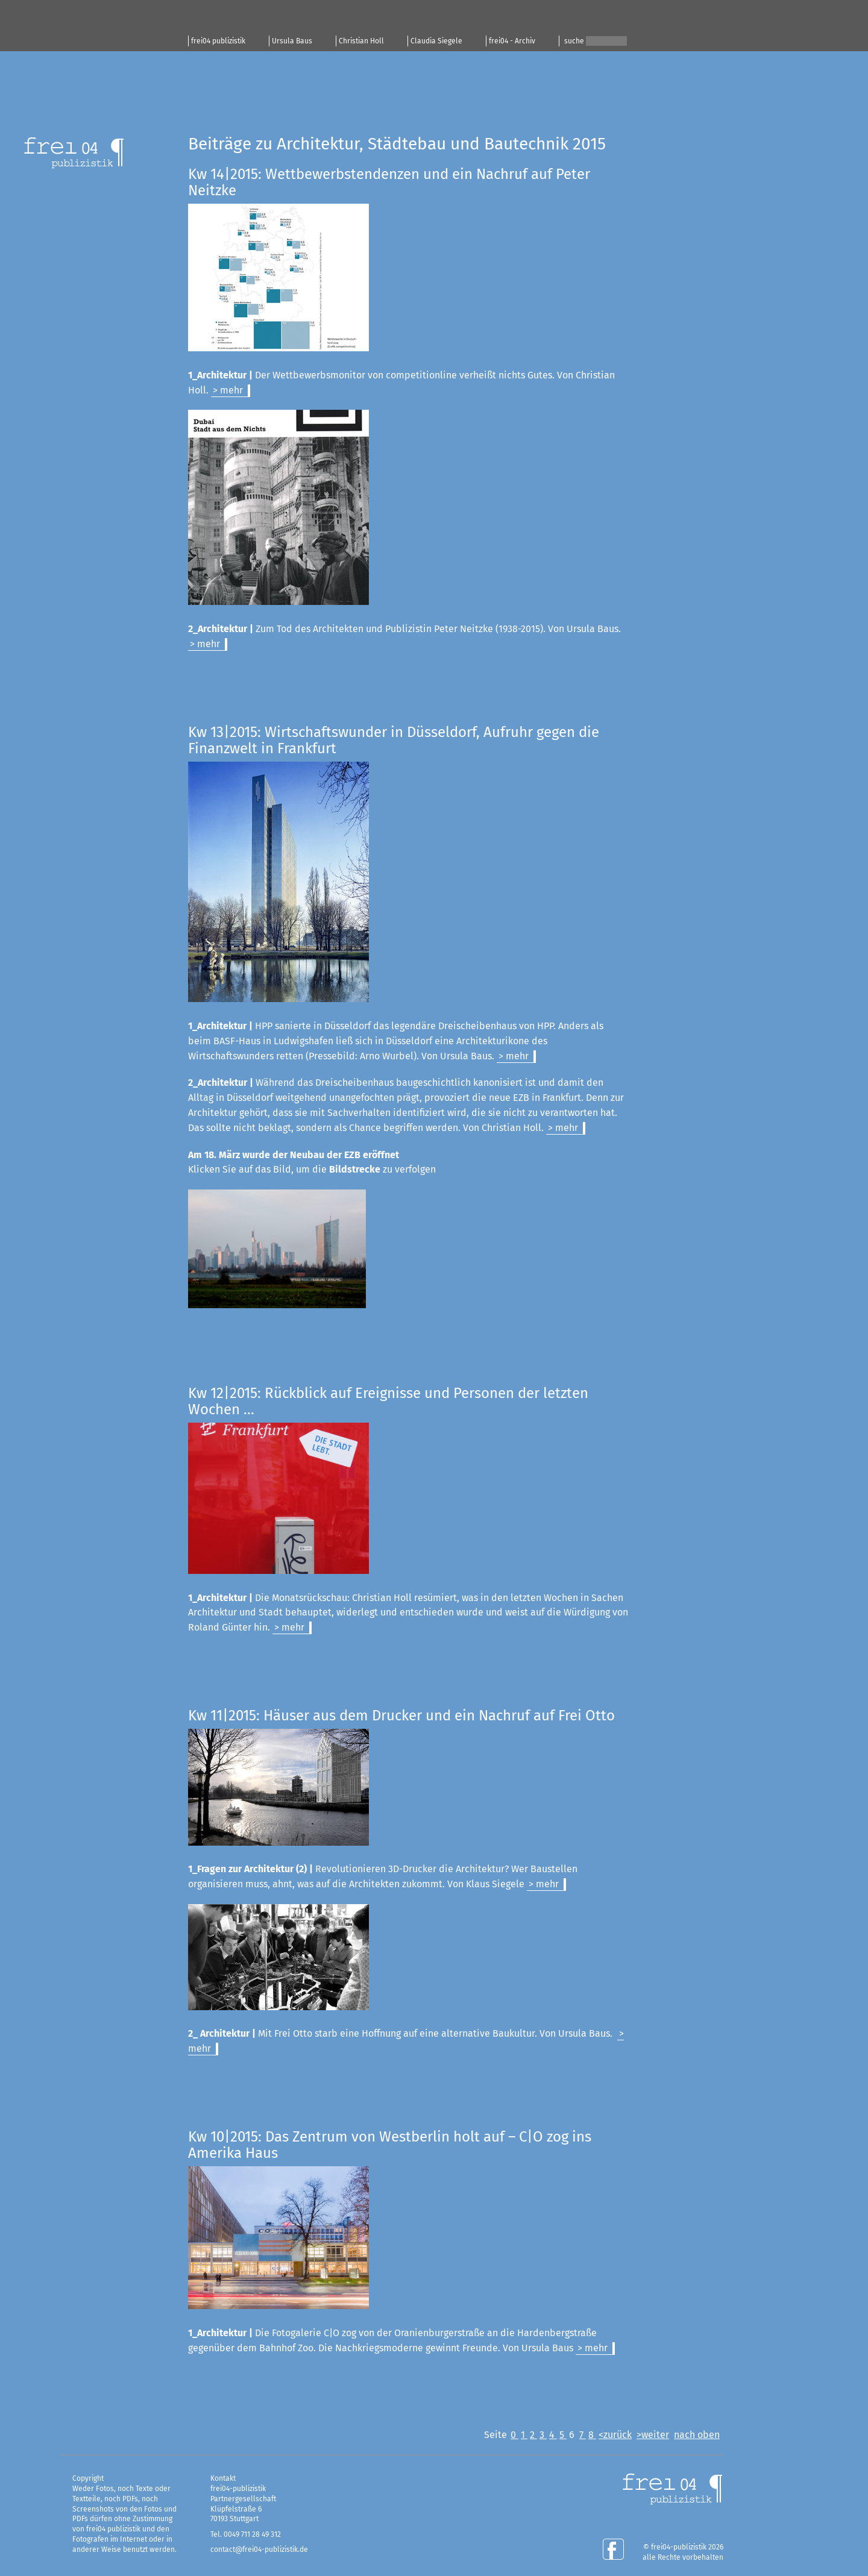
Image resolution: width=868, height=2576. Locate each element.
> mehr (228, 390)
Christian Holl (361, 41)
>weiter (653, 2434)
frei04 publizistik (218, 41)
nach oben (697, 2434)
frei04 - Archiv (512, 41)
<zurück (615, 2434)
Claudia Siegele (436, 41)
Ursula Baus (292, 41)
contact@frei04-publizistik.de (259, 2549)
